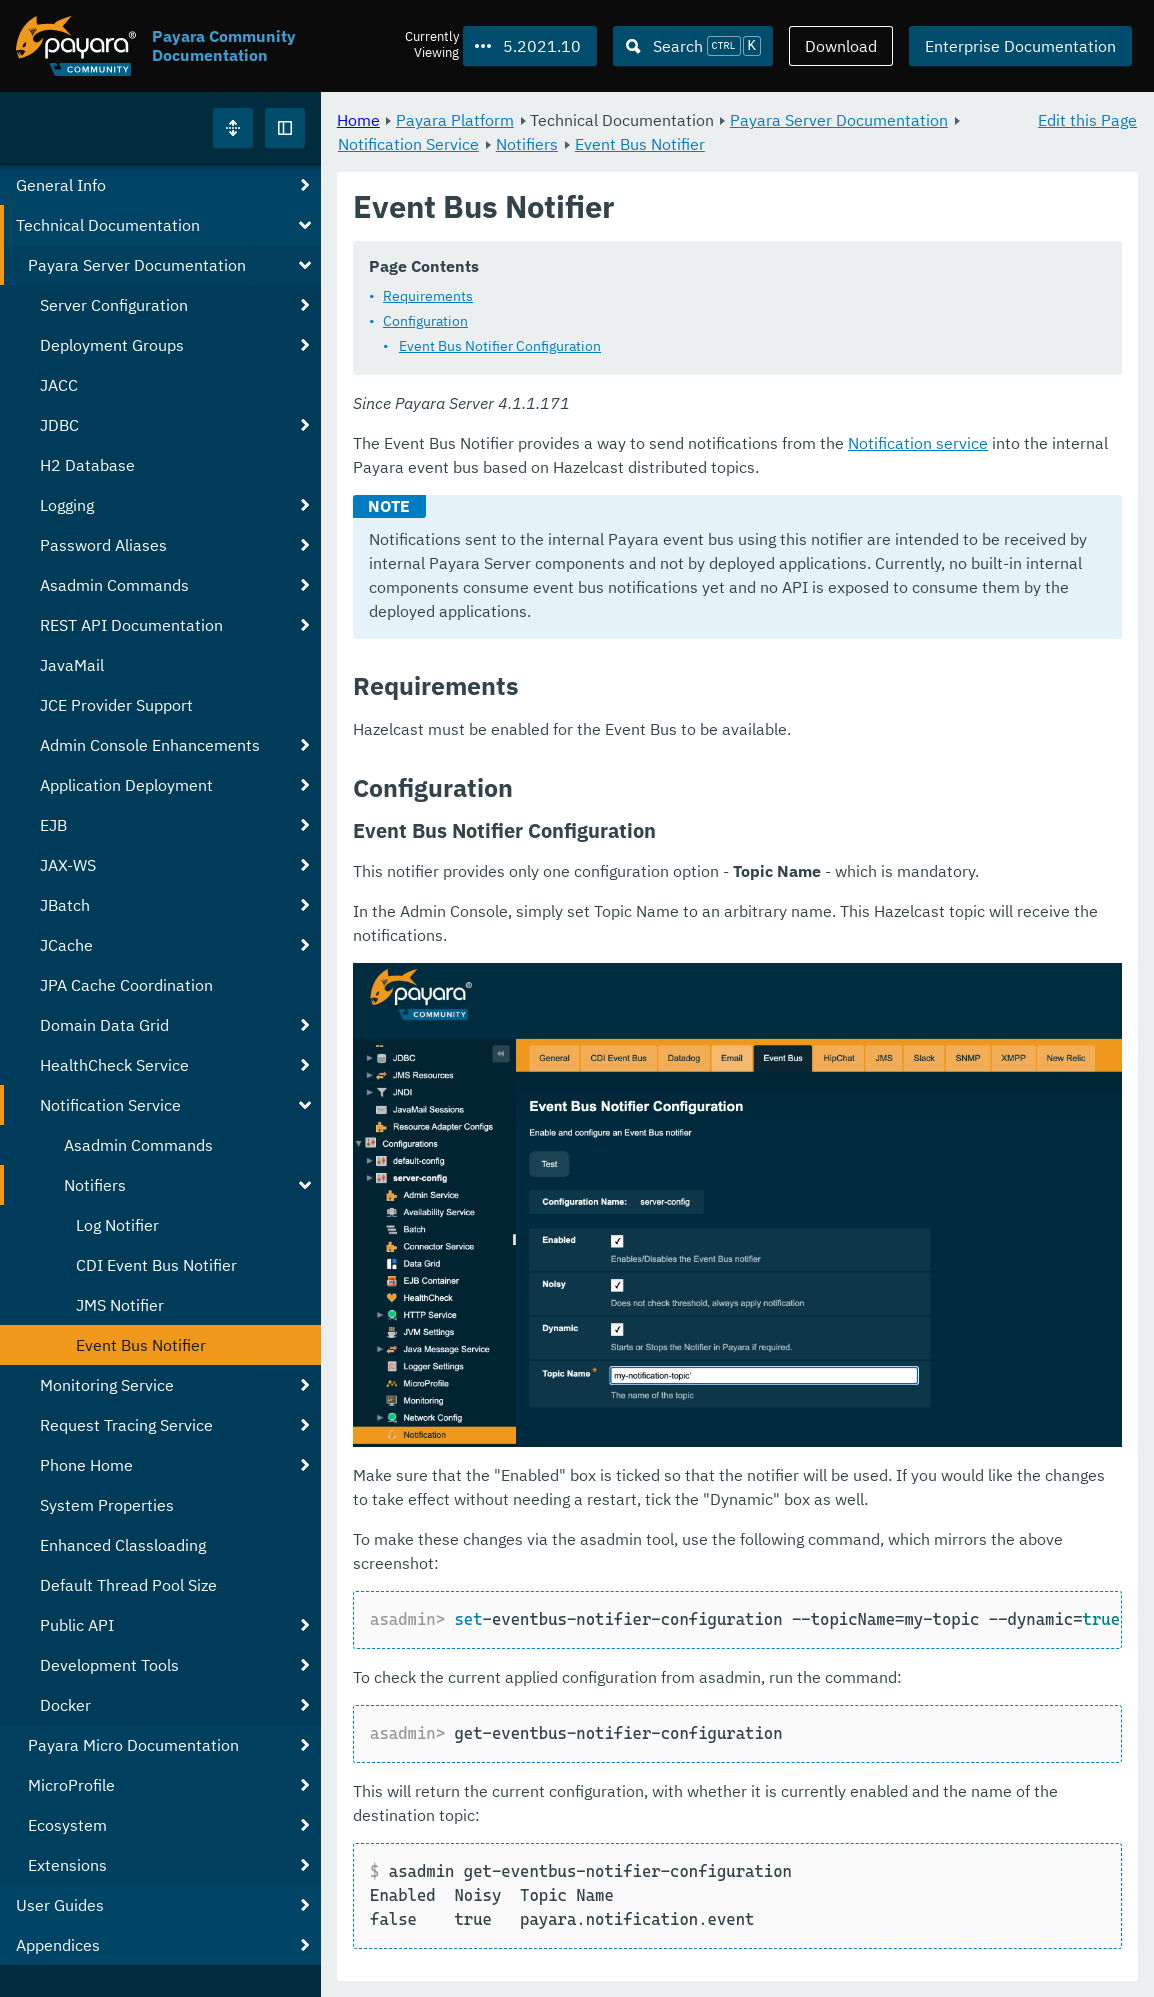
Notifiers (527, 144)
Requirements (428, 297)
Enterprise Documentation (1020, 46)
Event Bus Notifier (640, 144)
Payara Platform (455, 120)
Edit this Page (1087, 120)
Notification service (918, 444)
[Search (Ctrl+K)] (693, 46)
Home (358, 120)
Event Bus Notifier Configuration (500, 347)
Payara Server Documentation (839, 120)
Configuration (425, 322)
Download (841, 46)
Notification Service (408, 144)
